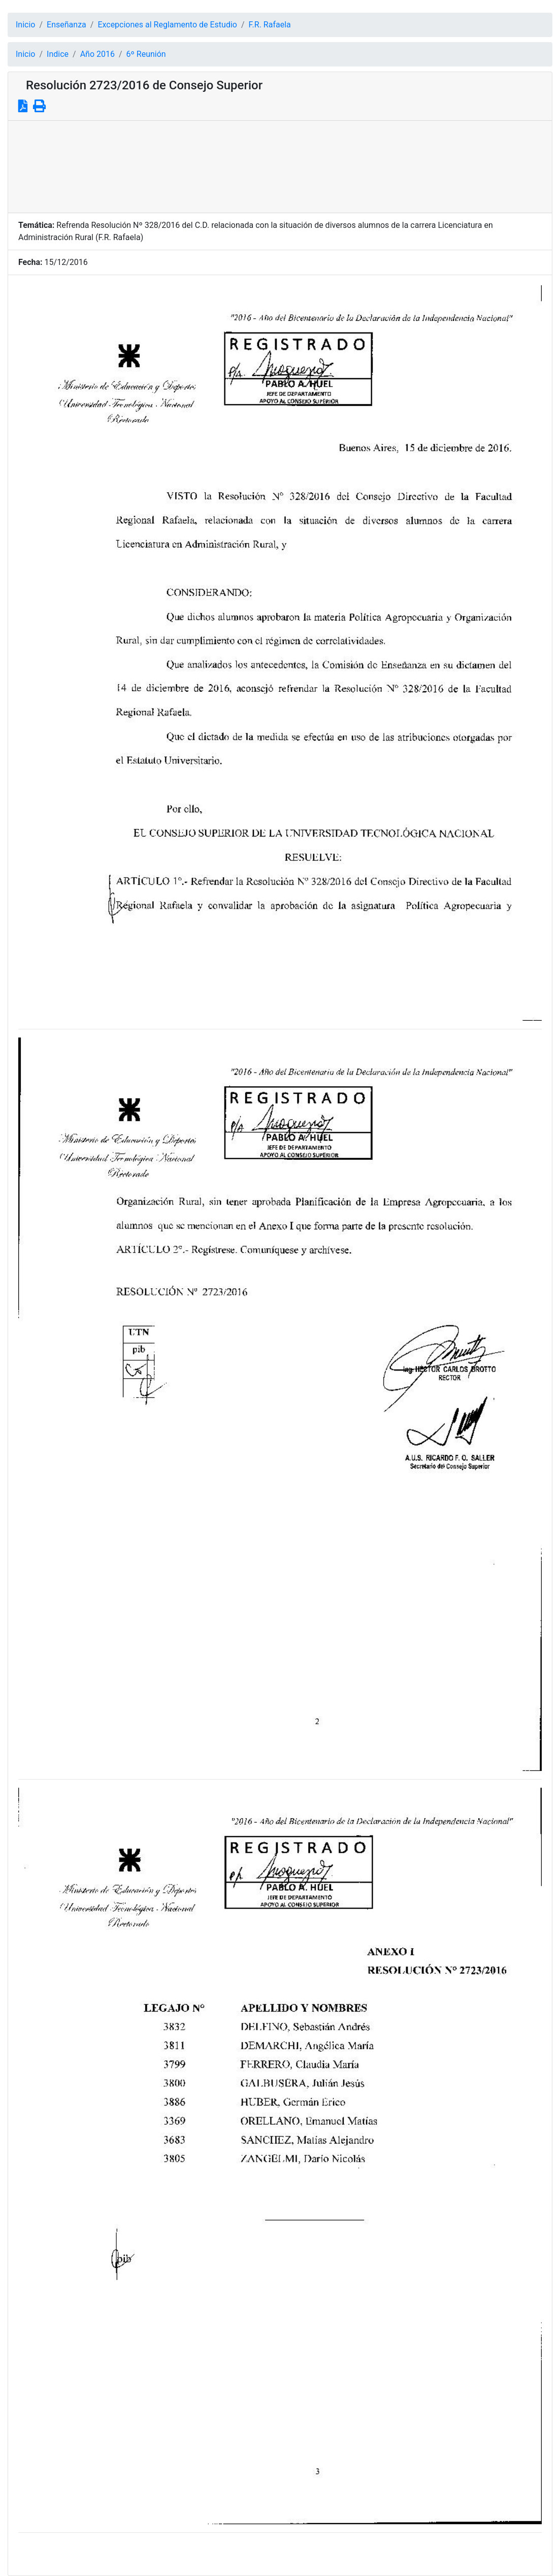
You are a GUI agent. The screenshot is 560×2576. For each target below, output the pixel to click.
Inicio (25, 24)
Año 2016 (97, 54)
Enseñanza (66, 24)
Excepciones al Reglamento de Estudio (167, 24)
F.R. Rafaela (270, 24)
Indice (58, 54)
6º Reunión (146, 54)
